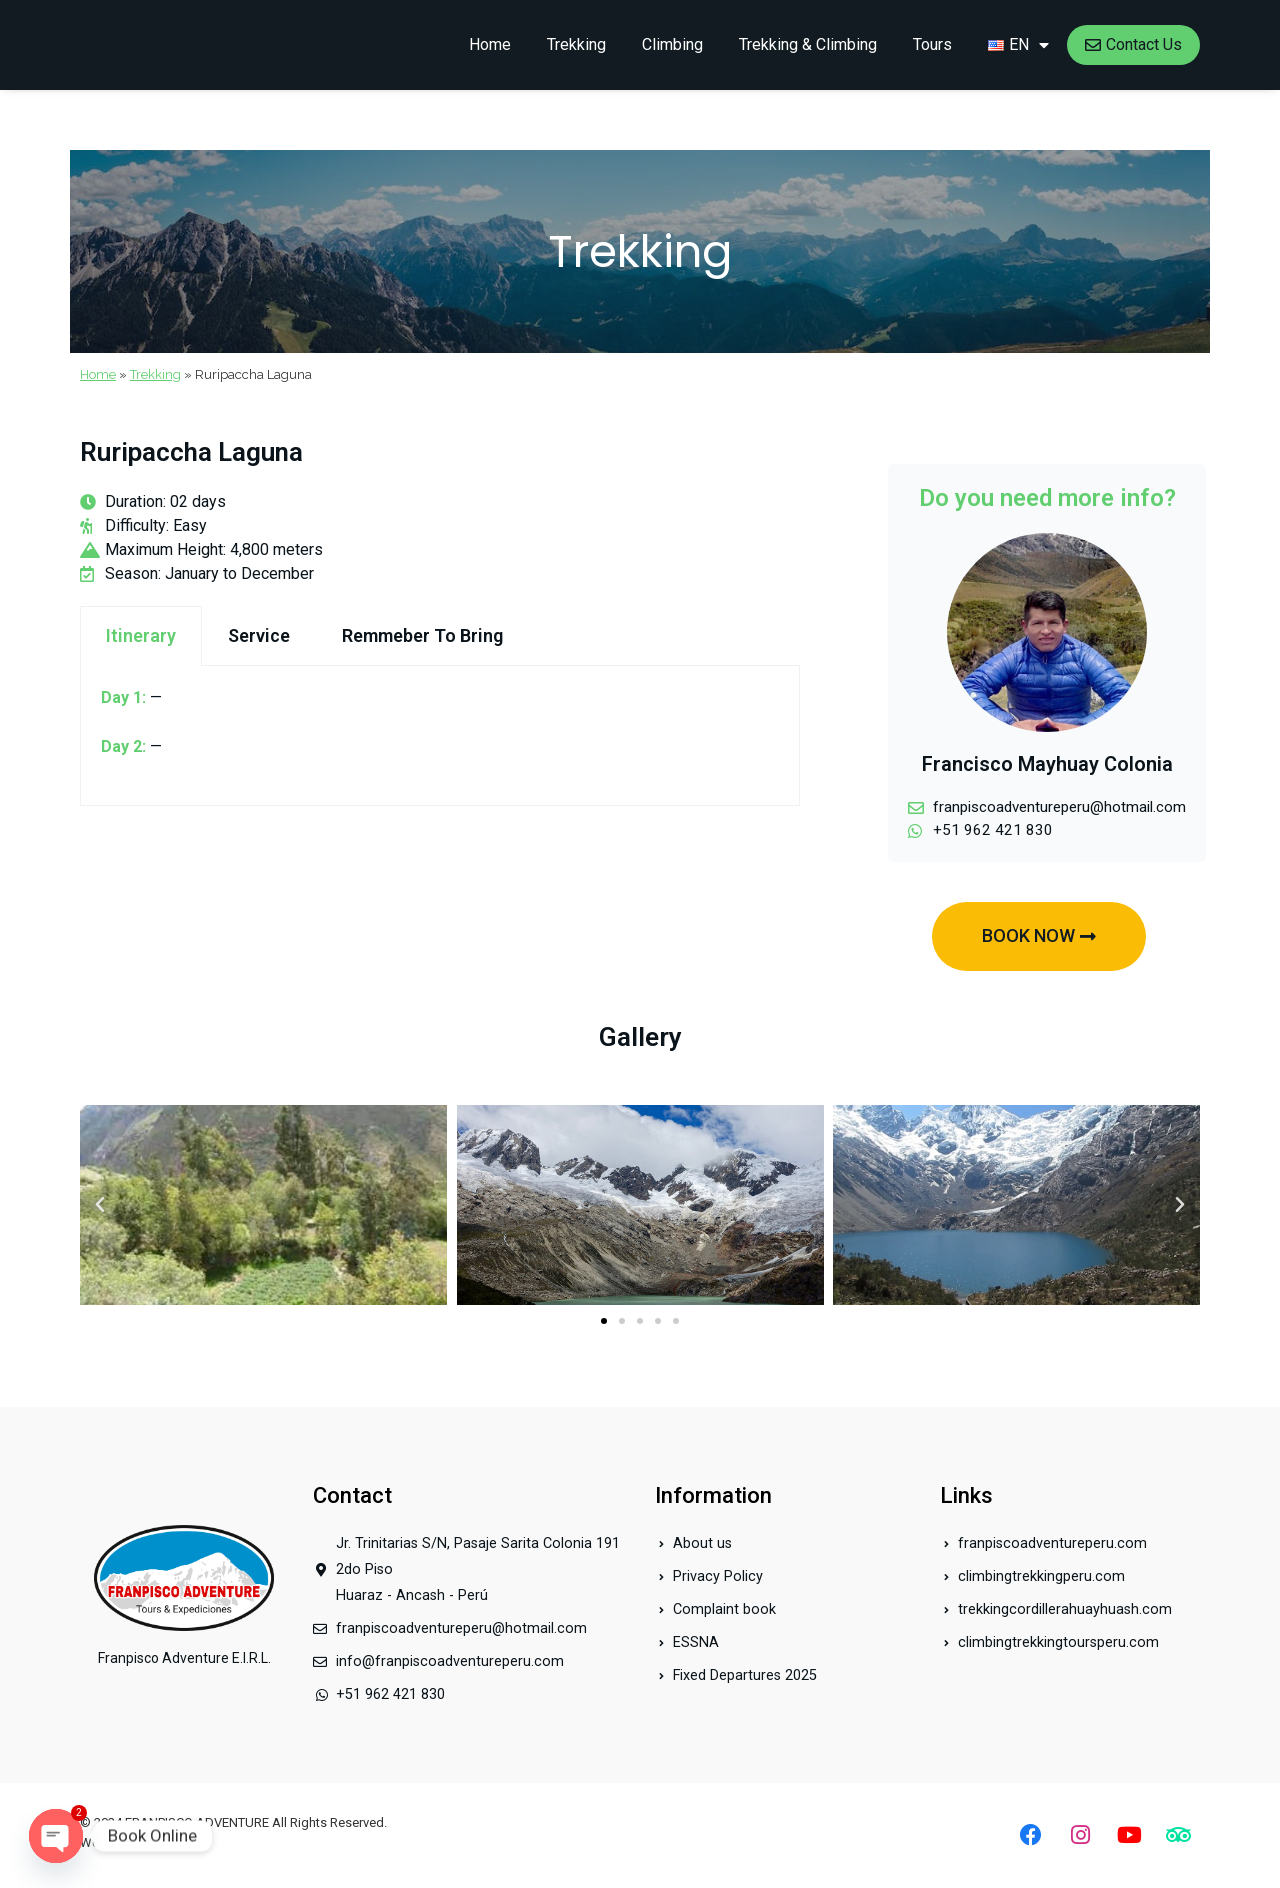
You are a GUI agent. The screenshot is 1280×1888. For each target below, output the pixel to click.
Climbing (672, 44)
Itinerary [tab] (141, 635)
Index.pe (172, 1842)
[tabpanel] (440, 736)
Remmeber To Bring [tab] (422, 635)
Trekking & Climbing (808, 44)
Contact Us (1133, 44)
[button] (604, 1323)
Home (490, 44)
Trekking (576, 44)
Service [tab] (259, 635)
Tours (932, 44)
